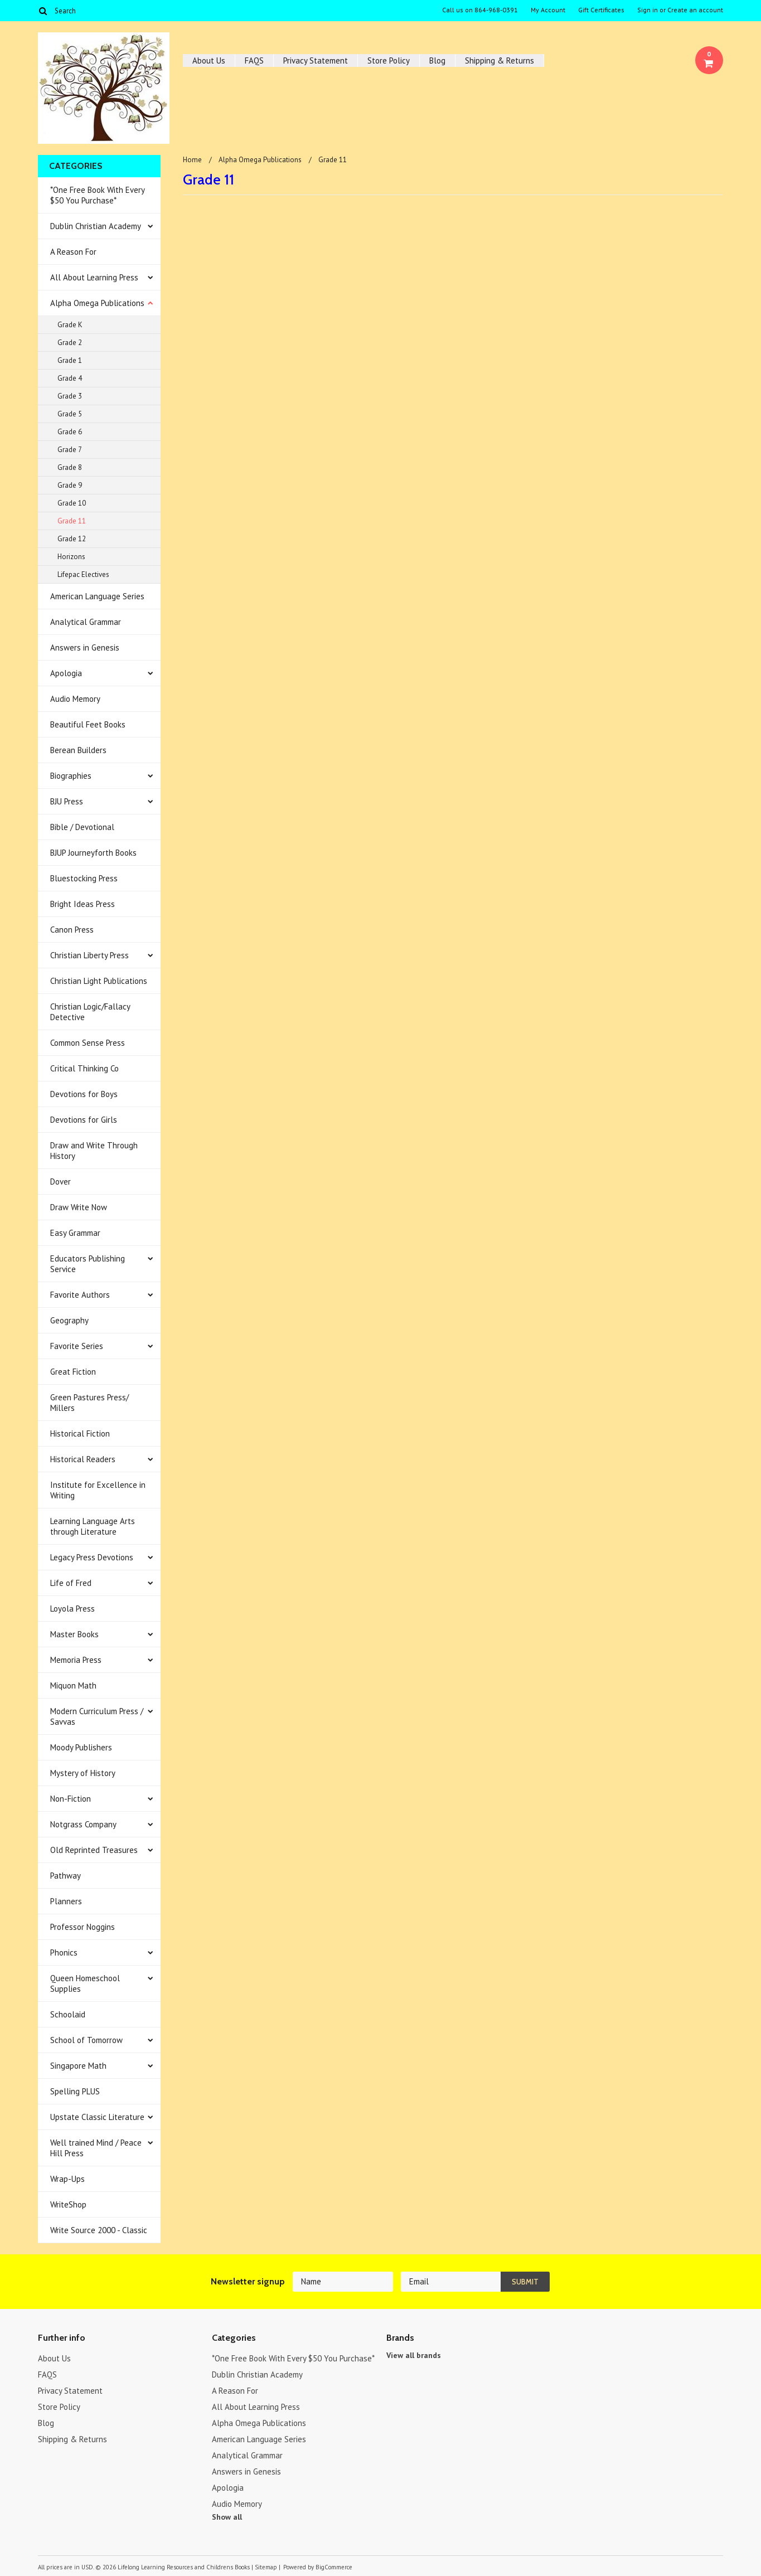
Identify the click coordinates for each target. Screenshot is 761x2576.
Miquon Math (73, 1685)
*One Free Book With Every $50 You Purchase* (97, 195)
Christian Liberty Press (89, 955)
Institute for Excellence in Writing (98, 1490)
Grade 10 (71, 503)
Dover (60, 1181)
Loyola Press (72, 1608)
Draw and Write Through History (94, 1150)
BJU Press (66, 801)
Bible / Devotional (82, 827)
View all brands (413, 2355)
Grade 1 (69, 360)
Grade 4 (69, 378)
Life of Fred (70, 1583)
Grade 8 (69, 467)
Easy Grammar (75, 1233)
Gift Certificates (601, 10)
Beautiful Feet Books (87, 724)
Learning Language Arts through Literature (92, 1526)
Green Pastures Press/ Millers (89, 1402)
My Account (548, 10)
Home (192, 159)
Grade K (70, 324)
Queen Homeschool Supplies (85, 1983)
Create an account (695, 10)
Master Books (74, 1634)
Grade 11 (71, 521)
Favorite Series (76, 1346)
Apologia (66, 673)
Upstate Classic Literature (97, 2117)
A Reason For (73, 251)
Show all (227, 2517)
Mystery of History (82, 1773)
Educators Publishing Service (87, 1263)
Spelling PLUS (75, 2091)
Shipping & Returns (499, 60)
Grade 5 (69, 414)
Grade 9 (69, 485)
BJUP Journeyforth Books (93, 852)
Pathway (65, 1875)
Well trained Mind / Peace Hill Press (96, 2147)
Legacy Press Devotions (91, 1557)
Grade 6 (69, 431)
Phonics (63, 1952)
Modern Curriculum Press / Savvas (96, 1716)
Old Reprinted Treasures (94, 1850)
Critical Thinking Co (84, 1068)
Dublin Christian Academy (95, 226)
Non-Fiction (70, 1798)
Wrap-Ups (67, 2179)
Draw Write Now (78, 1207)
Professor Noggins (82, 1927)
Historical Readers (82, 1459)
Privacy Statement (315, 60)
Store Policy (388, 60)
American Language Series (97, 596)
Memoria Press (75, 1660)
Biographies (70, 775)
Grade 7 (69, 449)
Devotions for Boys (84, 1094)
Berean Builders (78, 750)
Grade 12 (71, 539)
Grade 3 (69, 396)
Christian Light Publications (98, 981)
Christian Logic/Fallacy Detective (90, 1011)
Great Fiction (73, 1371)
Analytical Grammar (85, 622)
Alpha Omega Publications (97, 303)
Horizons (71, 556)
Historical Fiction (80, 1433)
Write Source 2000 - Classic (98, 2230)
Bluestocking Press (84, 878)
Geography (69, 1320)
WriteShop (68, 2204)
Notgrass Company (83, 1824)
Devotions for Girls (83, 1119)
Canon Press (72, 929)
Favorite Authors (80, 1294)
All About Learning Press (94, 277)
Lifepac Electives (83, 574)
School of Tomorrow (86, 2040)
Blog (437, 60)
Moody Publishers (81, 1747)
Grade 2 (69, 342)
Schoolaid (67, 2014)
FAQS (254, 60)
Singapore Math (78, 2065)
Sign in (647, 10)
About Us (208, 60)
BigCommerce (334, 2567)
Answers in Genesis (84, 647)
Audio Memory (75, 698)
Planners (66, 1901)
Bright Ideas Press (82, 904)
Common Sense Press (87, 1042)
